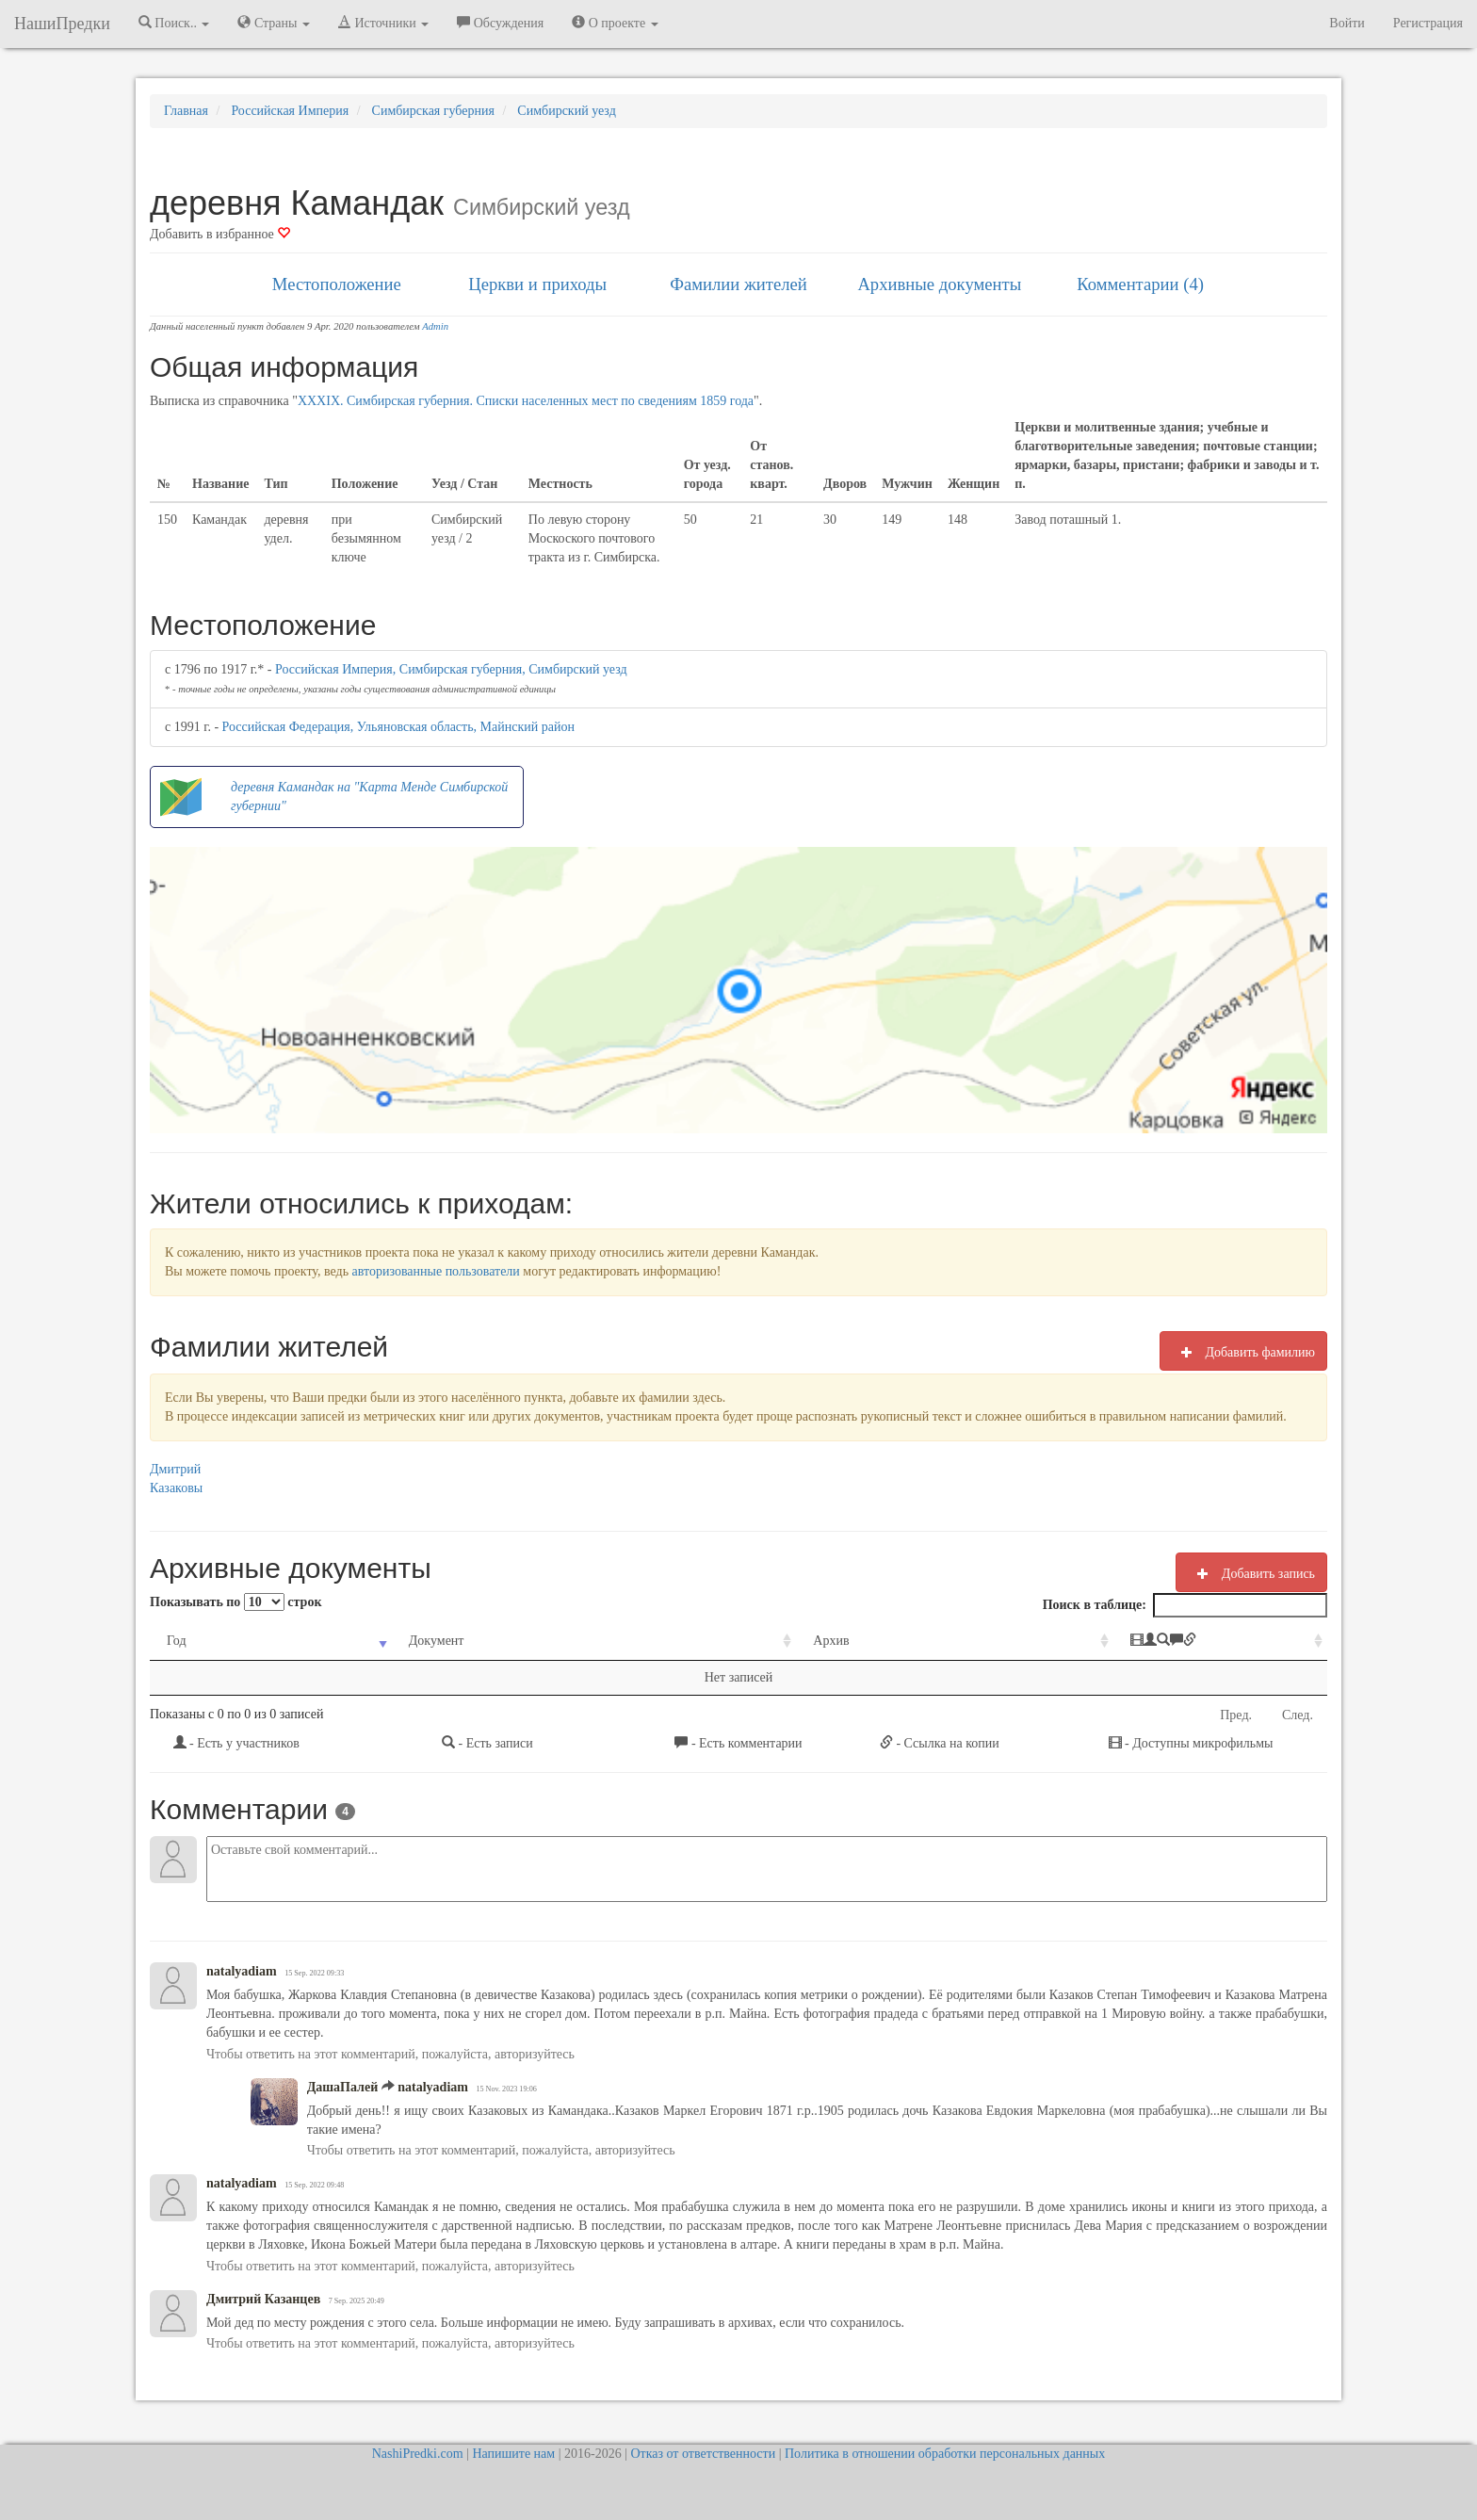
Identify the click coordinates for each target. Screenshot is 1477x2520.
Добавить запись (1251, 1573)
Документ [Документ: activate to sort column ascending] (395, 1641)
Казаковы (176, 1488)
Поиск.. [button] (174, 22)
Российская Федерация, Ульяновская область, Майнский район (398, 727)
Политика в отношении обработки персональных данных (945, 2454)
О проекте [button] (614, 22)
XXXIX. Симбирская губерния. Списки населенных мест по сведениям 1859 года (526, 401)
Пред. (1236, 1715)
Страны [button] (273, 22)
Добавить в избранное (220, 234)
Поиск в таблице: (1185, 1605)
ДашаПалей (343, 2087)
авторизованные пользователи (436, 1271)
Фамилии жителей (738, 284)
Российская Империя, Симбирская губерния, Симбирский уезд (451, 669)
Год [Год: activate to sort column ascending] (177, 1641)
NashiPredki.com (417, 2454)
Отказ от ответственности (702, 2454)
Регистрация (1428, 23)
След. (1297, 1715)
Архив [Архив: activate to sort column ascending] (721, 1641)
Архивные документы (939, 284)
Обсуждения (500, 22)
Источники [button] (383, 22)
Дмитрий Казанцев (263, 2299)
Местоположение (336, 284)
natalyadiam (241, 1971)
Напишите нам (513, 2454)
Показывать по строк (235, 1602)
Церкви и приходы (537, 284)
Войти (1346, 23)
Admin (435, 326)
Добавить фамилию (1243, 1352)
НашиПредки (62, 23)
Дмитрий (175, 1469)
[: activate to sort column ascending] (1138, 1641)
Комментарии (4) (1140, 284)
